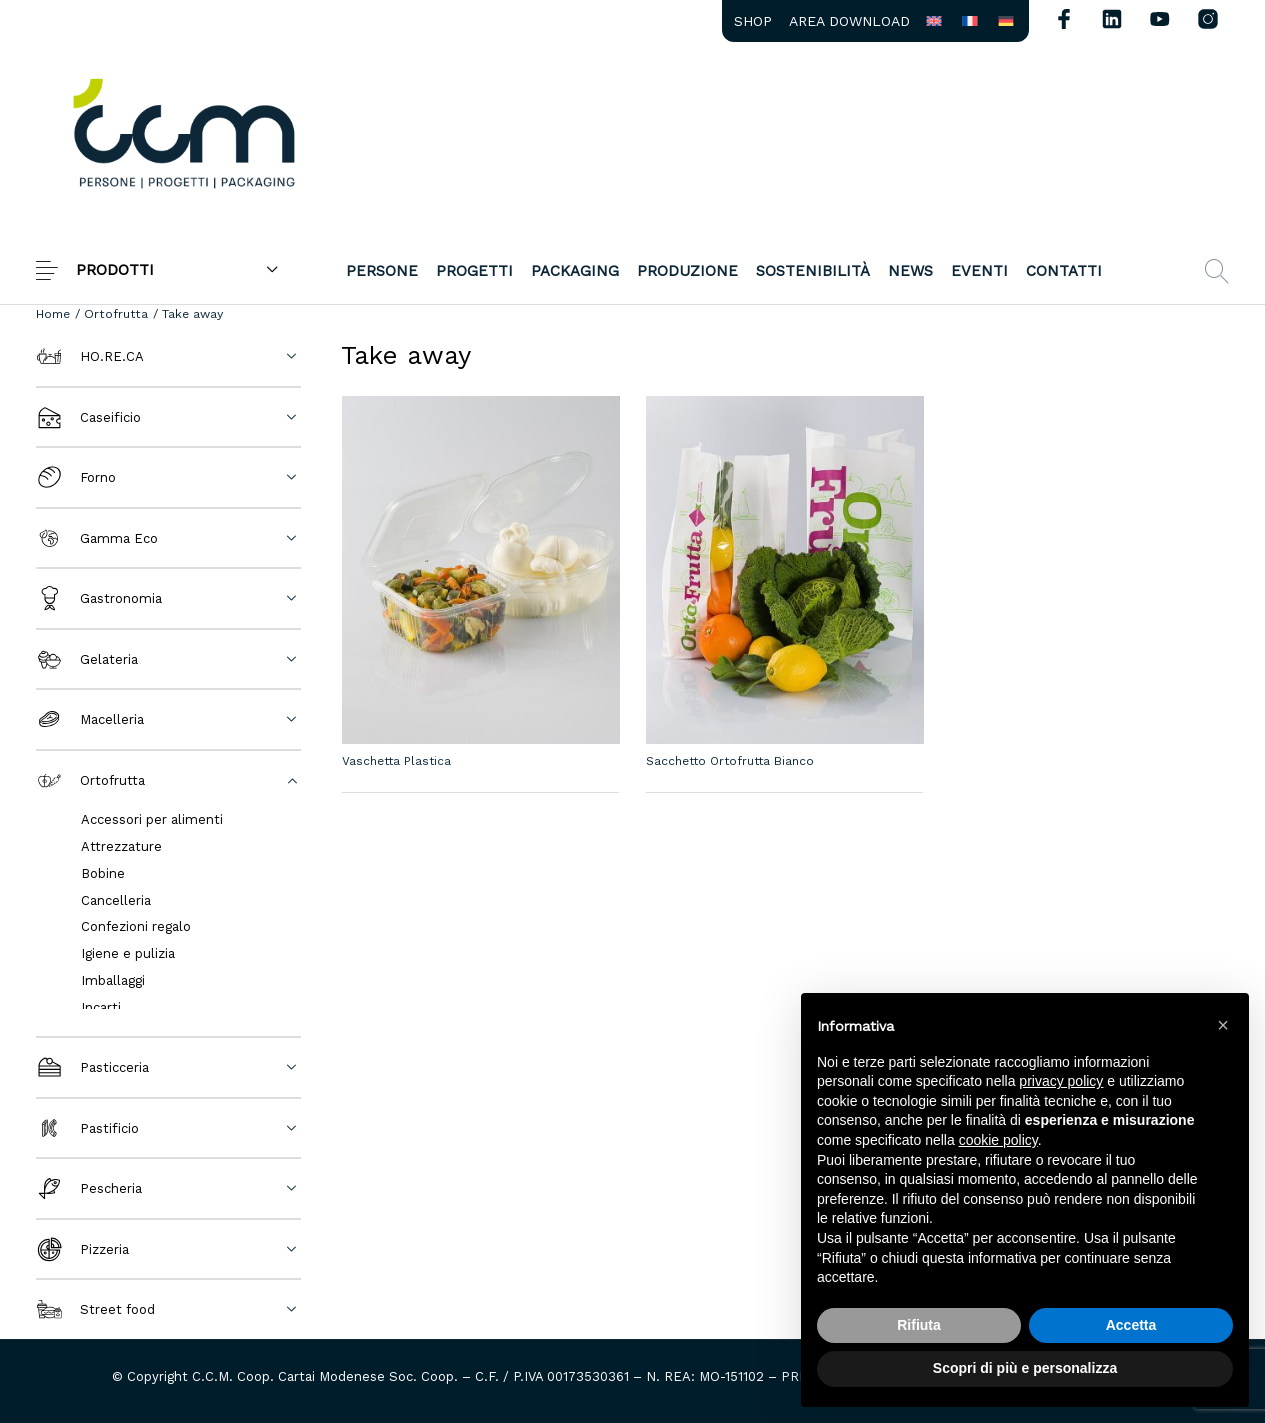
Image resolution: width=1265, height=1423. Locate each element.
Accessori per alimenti (152, 819)
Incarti (101, 1007)
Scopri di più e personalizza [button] (1025, 1368)
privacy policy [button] (1061, 1081)
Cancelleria (116, 900)
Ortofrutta (116, 313)
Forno (76, 477)
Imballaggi (113, 980)
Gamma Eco (97, 538)
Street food (95, 1309)
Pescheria (89, 1188)
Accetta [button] (1131, 1325)
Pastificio (87, 1128)
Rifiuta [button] (919, 1325)
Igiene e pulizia (128, 953)
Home (53, 313)
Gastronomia (99, 598)
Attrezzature (121, 846)
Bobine (103, 873)
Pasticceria (92, 1067)
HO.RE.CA (90, 356)
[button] (1223, 1025)
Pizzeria (82, 1249)
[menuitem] (752, 21)
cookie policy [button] (998, 1140)
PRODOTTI (115, 270)
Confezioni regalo (136, 926)
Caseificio (88, 417)
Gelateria (87, 659)
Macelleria (90, 719)
